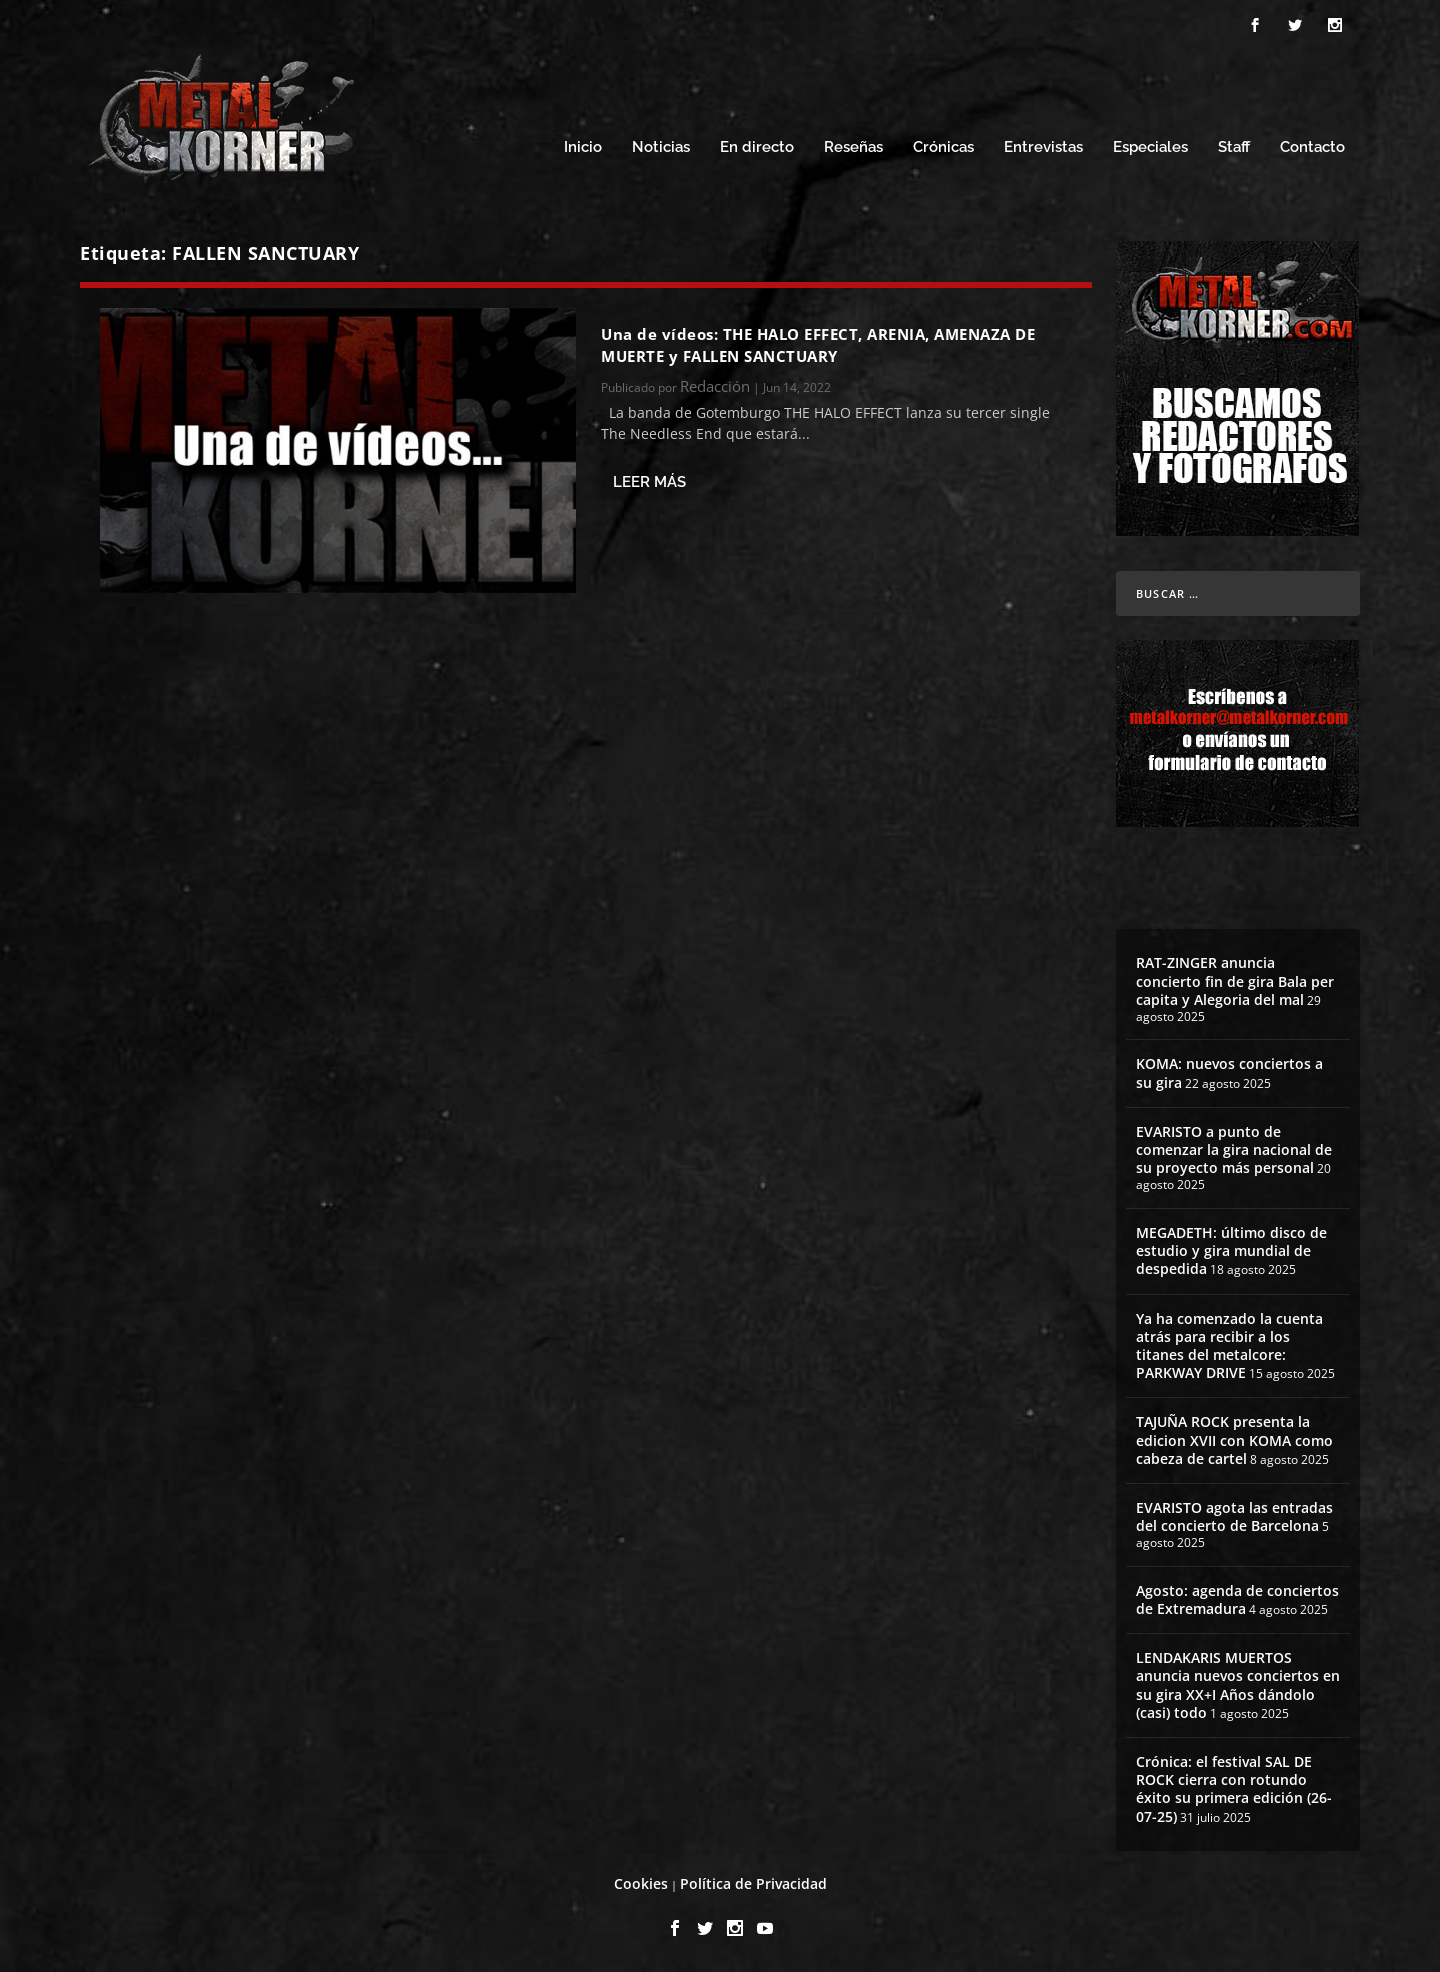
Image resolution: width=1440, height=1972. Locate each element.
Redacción (715, 386)
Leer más (649, 482)
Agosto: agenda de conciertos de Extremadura (1237, 1599)
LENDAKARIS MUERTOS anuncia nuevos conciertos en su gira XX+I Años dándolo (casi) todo (1238, 1685)
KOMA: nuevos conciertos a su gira (1229, 1072)
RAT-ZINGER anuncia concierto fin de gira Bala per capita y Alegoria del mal (1235, 980)
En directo (757, 147)
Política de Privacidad (753, 1883)
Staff (1234, 147)
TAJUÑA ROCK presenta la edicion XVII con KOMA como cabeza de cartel (1234, 1439)
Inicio (583, 147)
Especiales (1150, 147)
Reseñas (853, 147)
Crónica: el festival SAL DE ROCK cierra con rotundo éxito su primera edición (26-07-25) (1234, 1789)
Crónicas (943, 147)
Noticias (661, 147)
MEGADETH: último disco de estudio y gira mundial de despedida (1231, 1250)
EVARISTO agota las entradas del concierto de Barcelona (1234, 1516)
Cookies (641, 1883)
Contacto (1312, 147)
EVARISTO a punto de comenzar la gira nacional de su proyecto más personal (1234, 1149)
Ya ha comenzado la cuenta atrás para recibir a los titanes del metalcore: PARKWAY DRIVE (1229, 1346)
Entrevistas (1043, 147)
